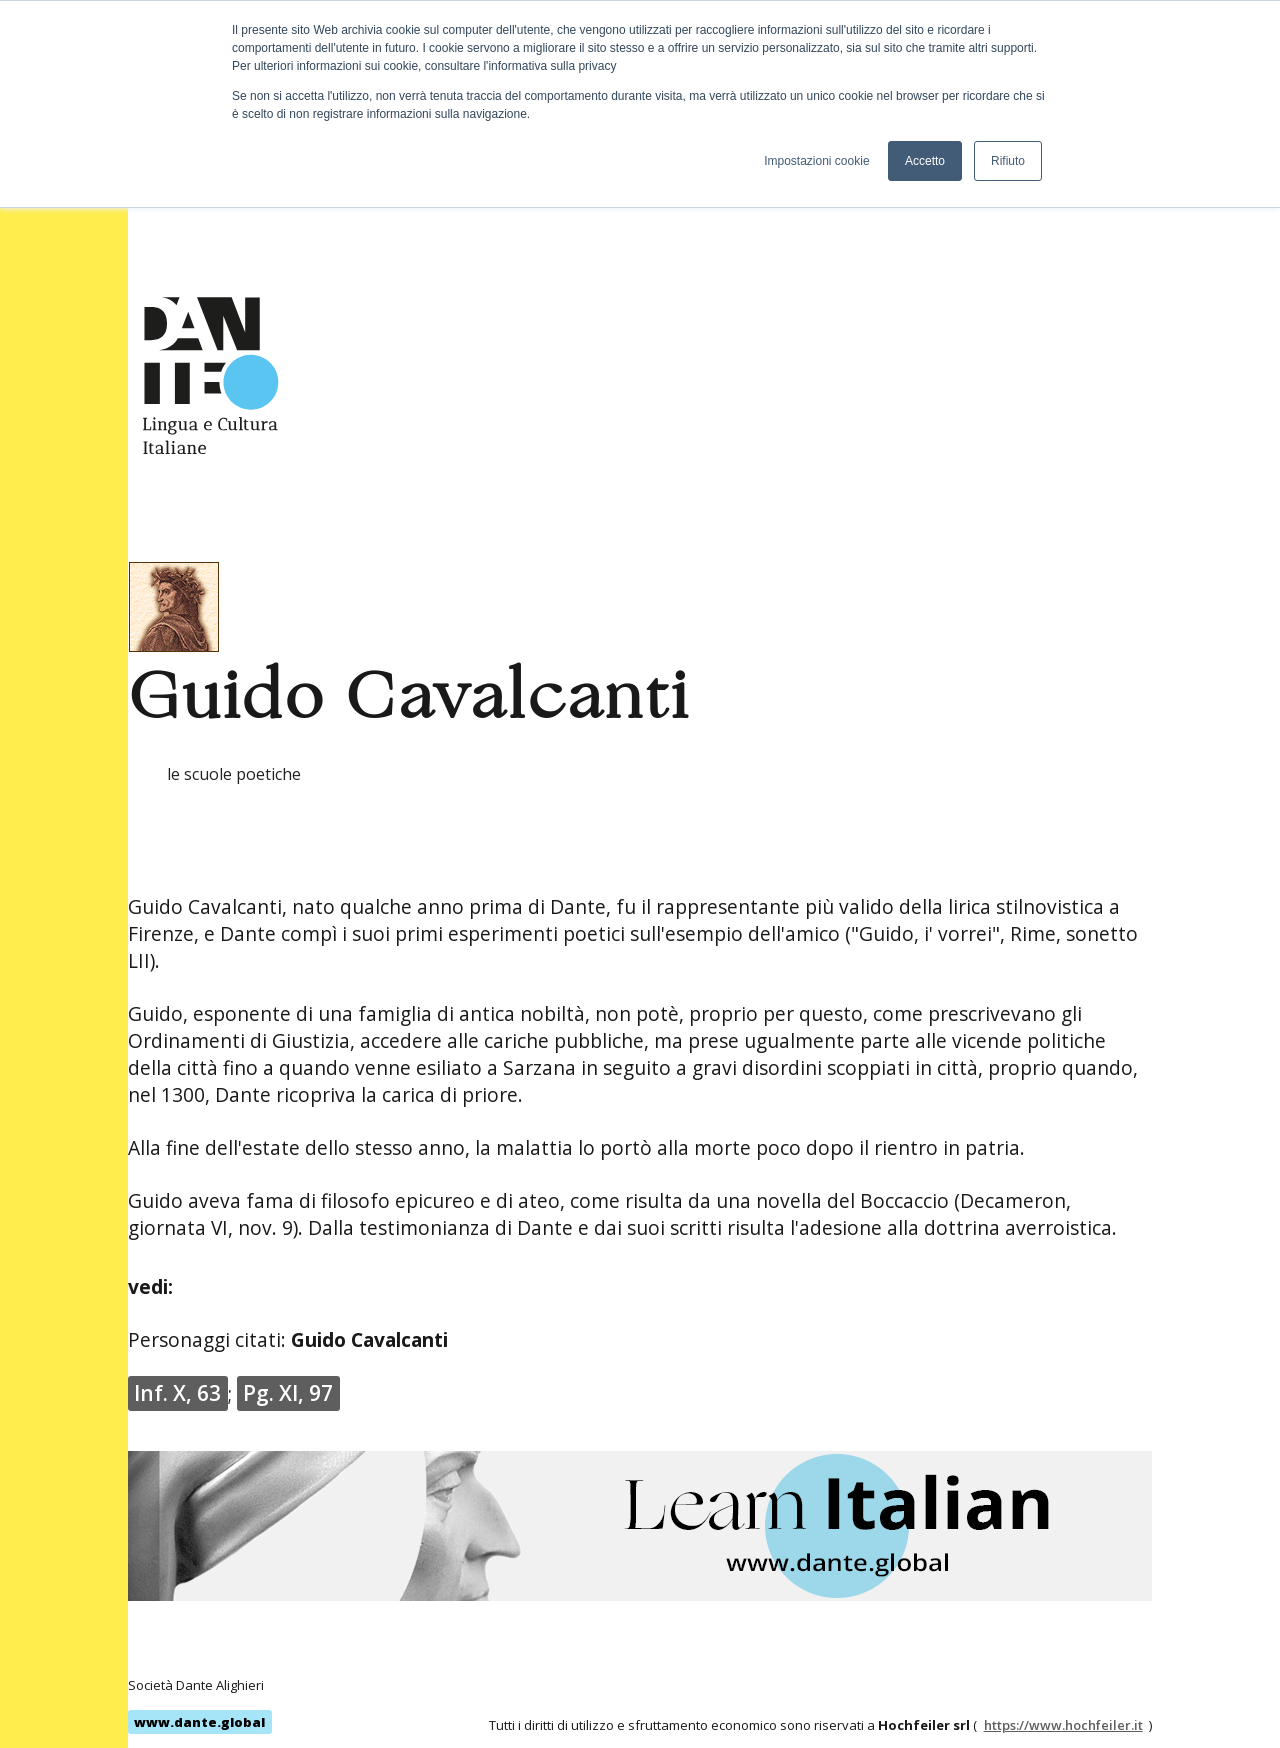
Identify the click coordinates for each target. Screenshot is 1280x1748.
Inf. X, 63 (177, 1393)
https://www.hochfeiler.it (1063, 1725)
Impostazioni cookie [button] (816, 161)
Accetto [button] (925, 161)
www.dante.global (199, 1722)
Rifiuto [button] (1008, 161)
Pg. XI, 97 (288, 1393)
